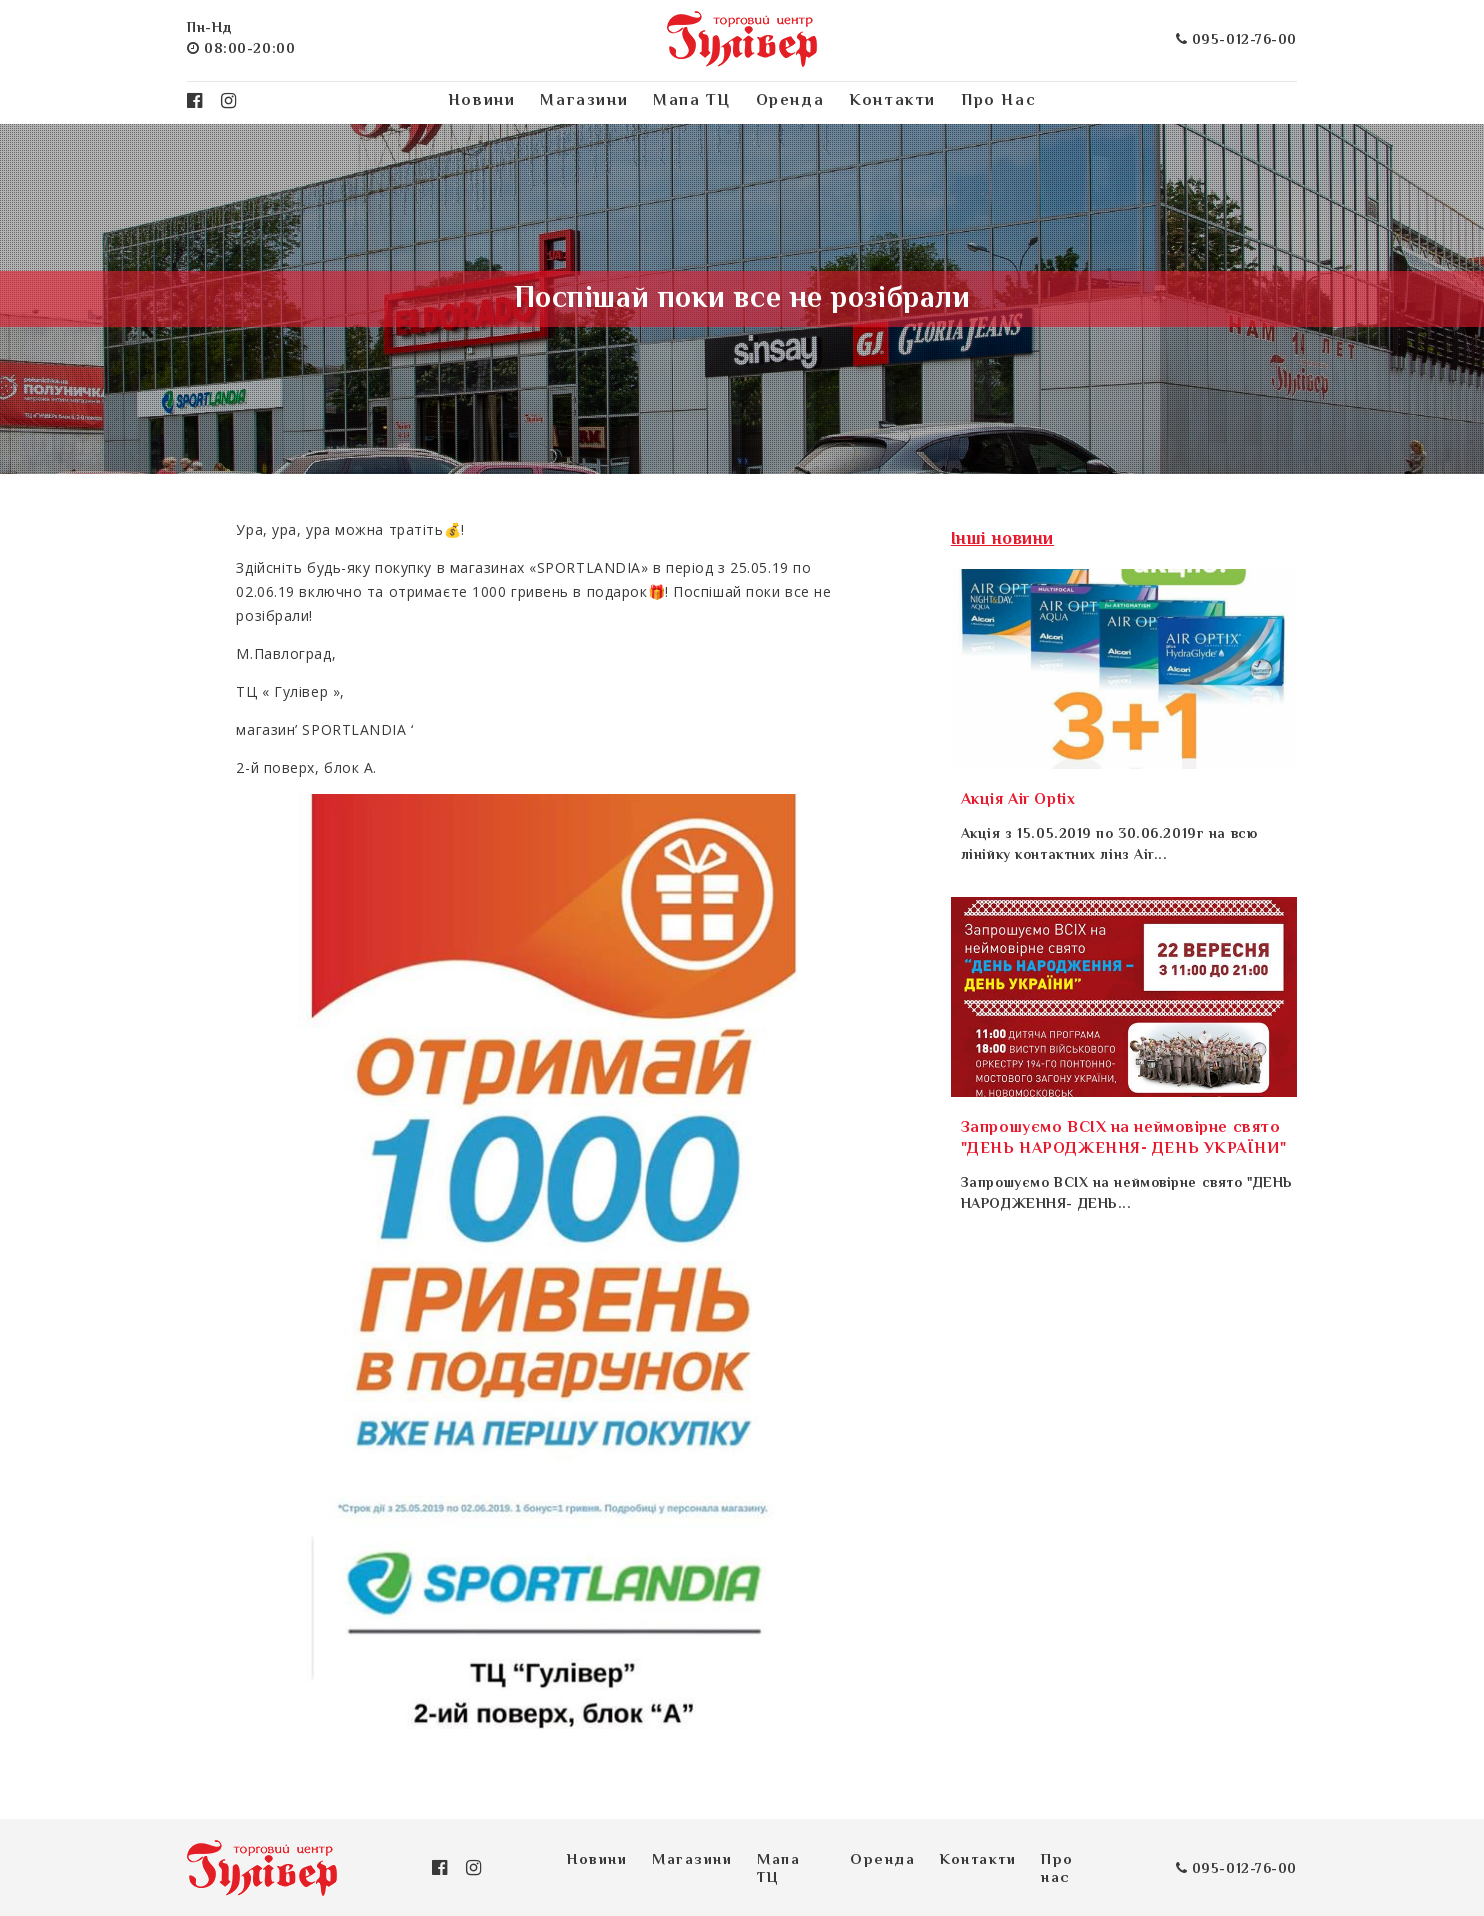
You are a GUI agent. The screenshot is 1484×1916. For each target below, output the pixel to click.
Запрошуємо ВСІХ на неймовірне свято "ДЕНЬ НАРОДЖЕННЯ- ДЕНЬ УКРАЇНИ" (1123, 1139)
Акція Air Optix (1018, 800)
